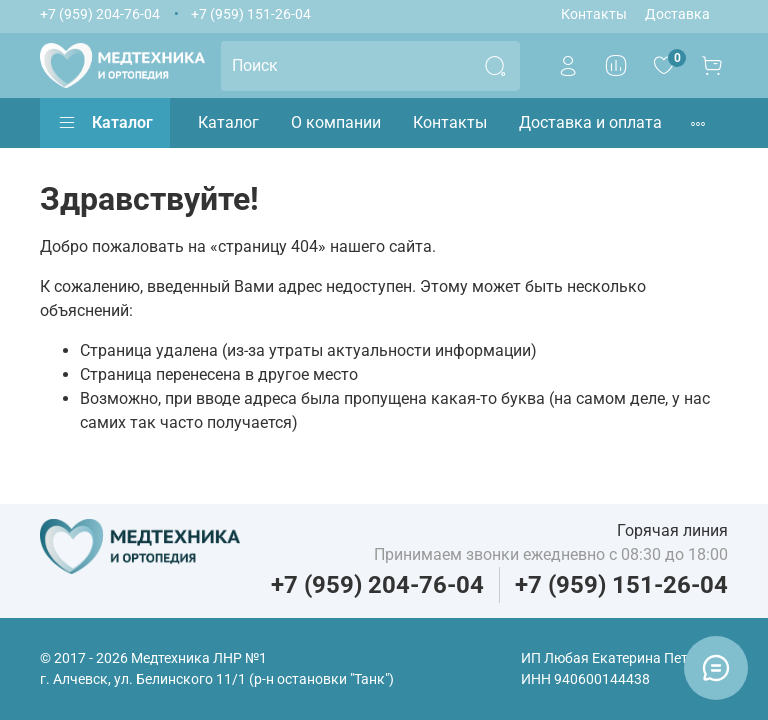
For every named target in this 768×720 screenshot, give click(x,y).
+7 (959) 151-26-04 (251, 14)
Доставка (677, 14)
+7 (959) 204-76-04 (100, 14)
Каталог (105, 123)
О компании (336, 122)
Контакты (594, 14)
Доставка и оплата (590, 122)
